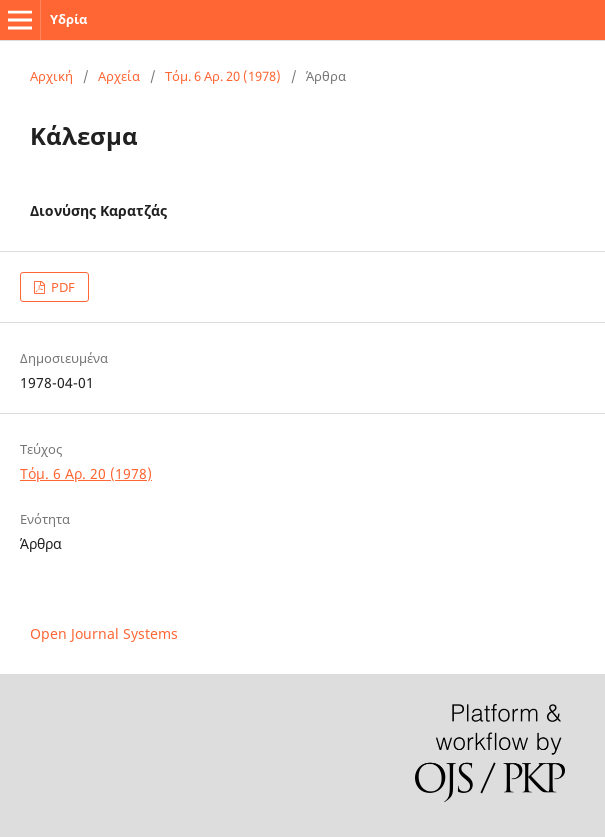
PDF (61, 287)
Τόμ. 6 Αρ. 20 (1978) (223, 76)
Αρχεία (119, 76)
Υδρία (68, 19)
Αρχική (51, 76)
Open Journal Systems (104, 633)
